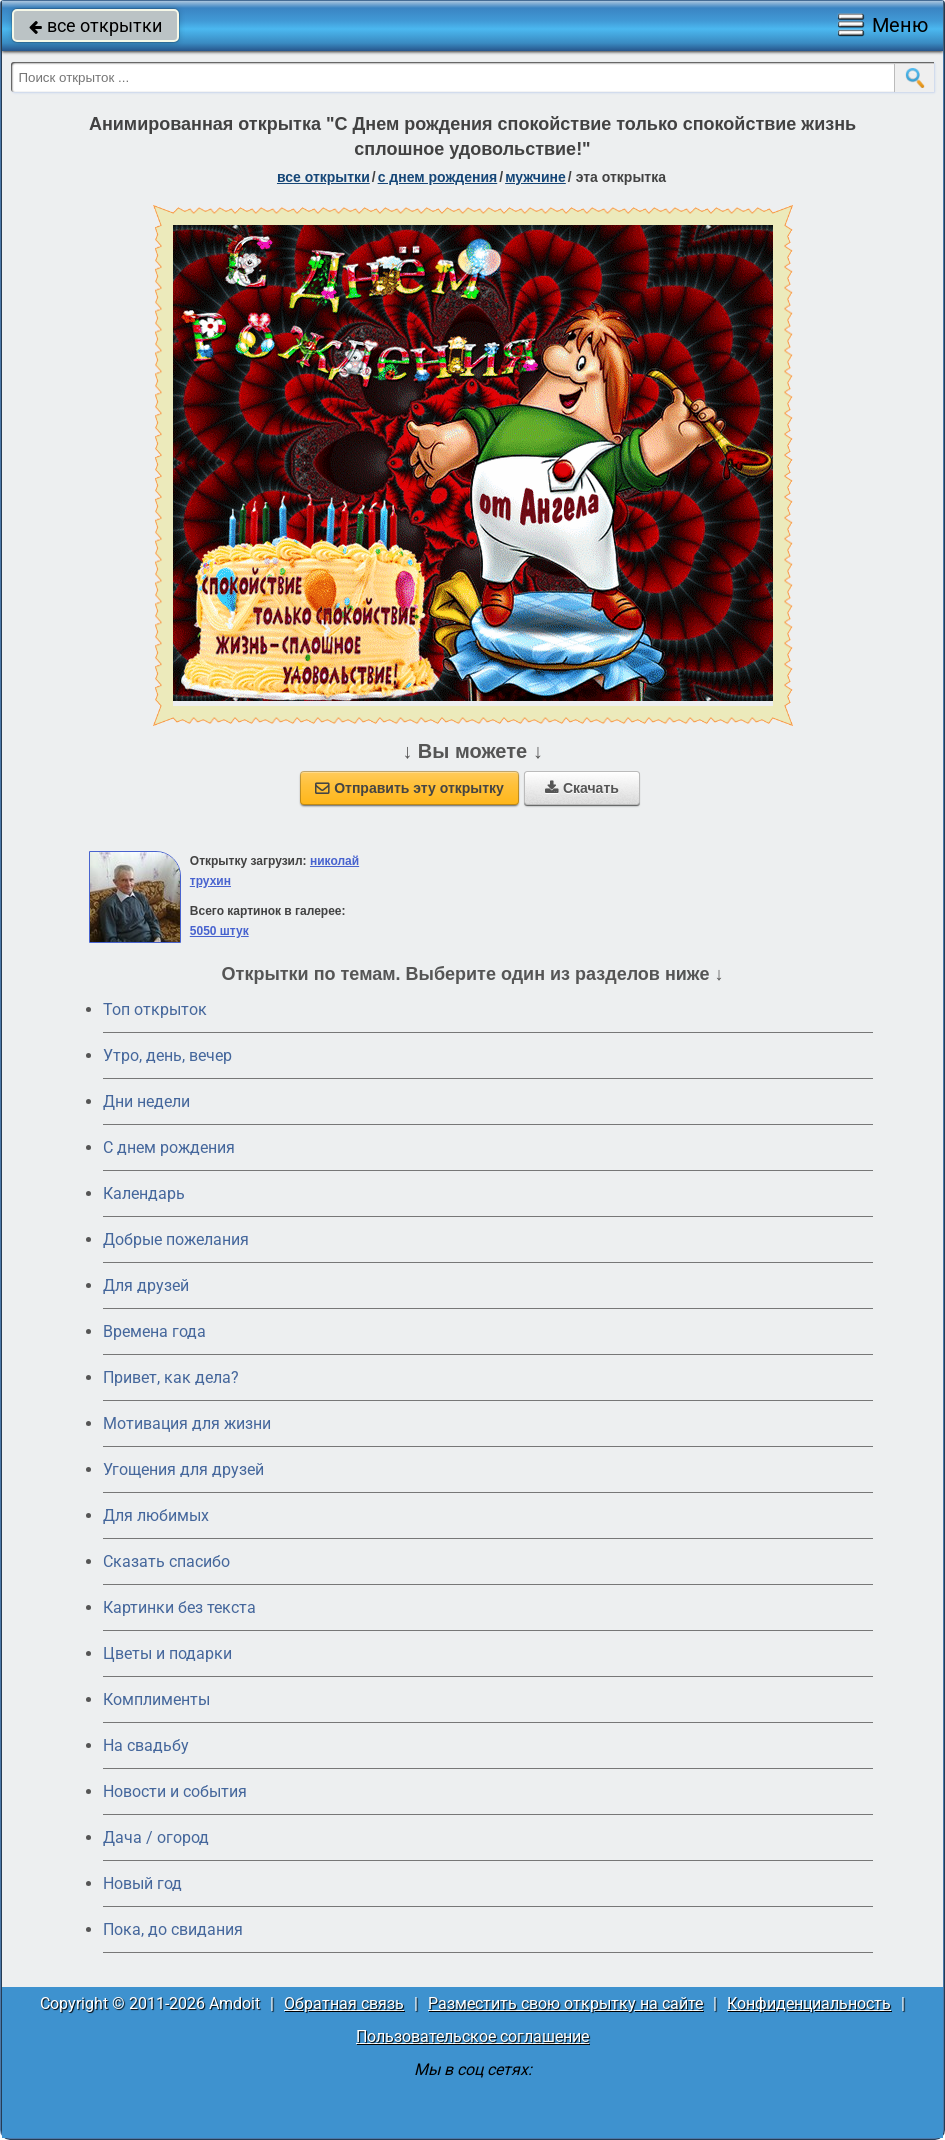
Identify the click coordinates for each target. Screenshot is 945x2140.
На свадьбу (146, 1745)
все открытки (95, 25)
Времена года (154, 1331)
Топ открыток (155, 1009)
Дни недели (146, 1101)
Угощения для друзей (183, 1469)
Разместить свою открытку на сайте (565, 2003)
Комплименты (156, 1699)
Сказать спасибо (166, 1561)
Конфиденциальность (809, 2003)
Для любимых (156, 1515)
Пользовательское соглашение (472, 2036)
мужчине (535, 177)
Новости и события (175, 1791)
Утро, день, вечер (167, 1055)
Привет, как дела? (171, 1377)
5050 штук (219, 931)
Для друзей (146, 1285)
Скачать (582, 788)
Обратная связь (344, 2003)
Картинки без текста (179, 1607)
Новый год (142, 1883)
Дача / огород (156, 1837)
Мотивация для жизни (187, 1423)
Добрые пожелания (176, 1239)
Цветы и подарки (167, 1653)
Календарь (144, 1193)
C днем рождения (169, 1147)
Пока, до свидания (173, 1929)
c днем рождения (438, 177)
